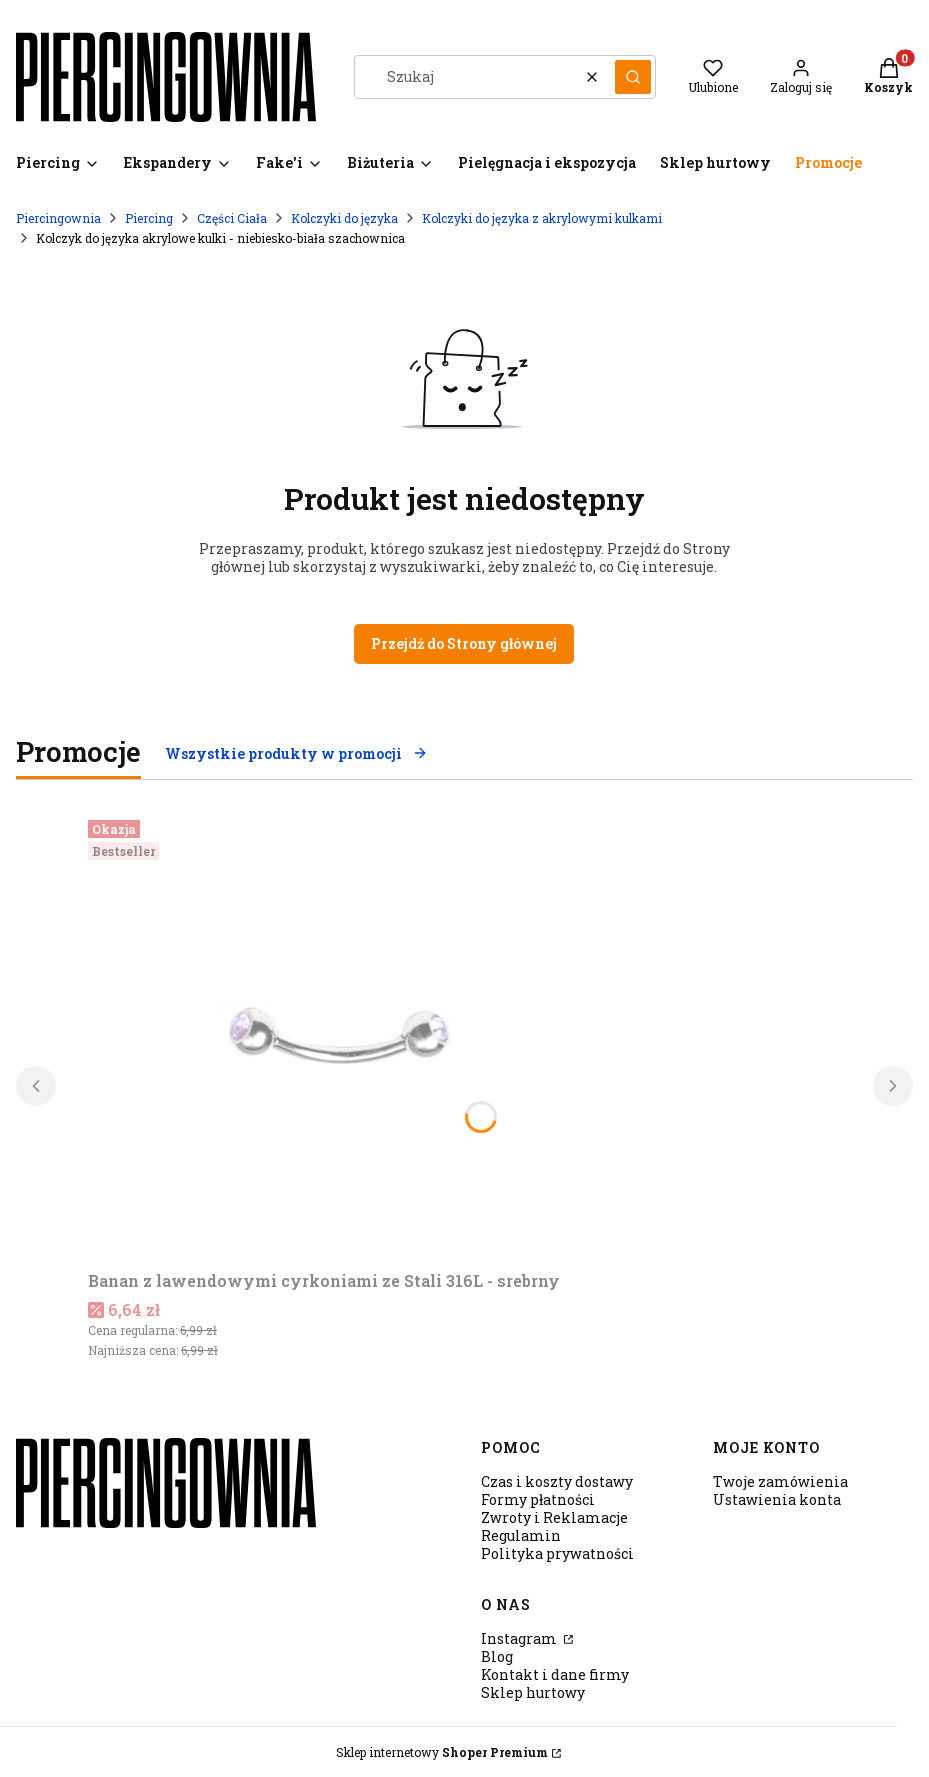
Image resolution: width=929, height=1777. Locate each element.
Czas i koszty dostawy (557, 1481)
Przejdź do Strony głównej (464, 643)
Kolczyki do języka (344, 218)
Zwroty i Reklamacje (554, 1517)
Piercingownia (58, 218)
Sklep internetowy (442, 1752)
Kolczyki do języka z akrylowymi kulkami (542, 218)
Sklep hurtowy (533, 1692)
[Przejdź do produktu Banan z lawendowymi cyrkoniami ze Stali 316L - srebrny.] (338, 1037)
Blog (497, 1656)
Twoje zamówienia (780, 1481)
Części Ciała (232, 218)
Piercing (149, 218)
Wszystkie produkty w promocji (296, 753)
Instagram (520, 1638)
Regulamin (521, 1535)
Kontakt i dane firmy (555, 1674)
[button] (633, 77)
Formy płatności (538, 1499)
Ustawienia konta (777, 1499)
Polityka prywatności (557, 1553)
